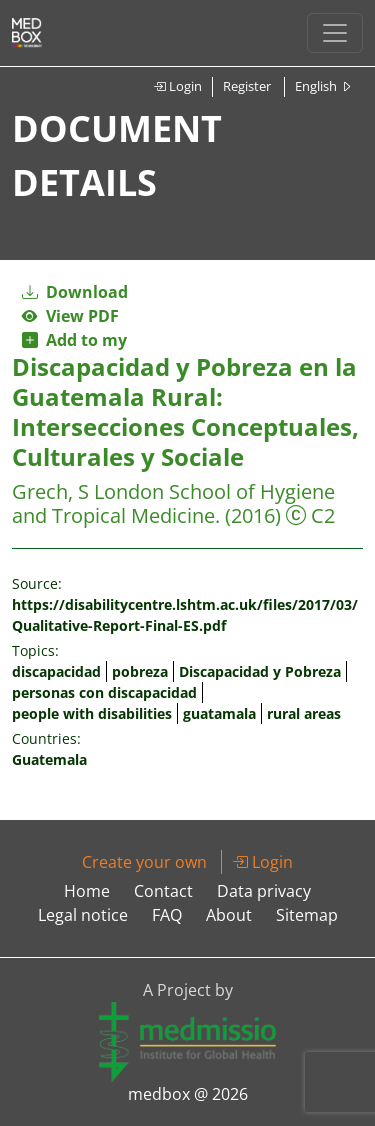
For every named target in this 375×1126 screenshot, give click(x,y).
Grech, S (50, 491)
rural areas (304, 713)
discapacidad (56, 671)
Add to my (74, 340)
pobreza (140, 671)
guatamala (219, 713)
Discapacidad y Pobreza (260, 671)
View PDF (70, 316)
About (229, 915)
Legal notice (83, 915)
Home (87, 891)
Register (247, 86)
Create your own (144, 862)
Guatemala (49, 759)
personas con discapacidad (104, 692)
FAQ (167, 915)
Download (75, 292)
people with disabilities (92, 713)
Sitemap (307, 915)
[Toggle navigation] (335, 33)
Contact (163, 891)
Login (177, 86)
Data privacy (264, 891)
